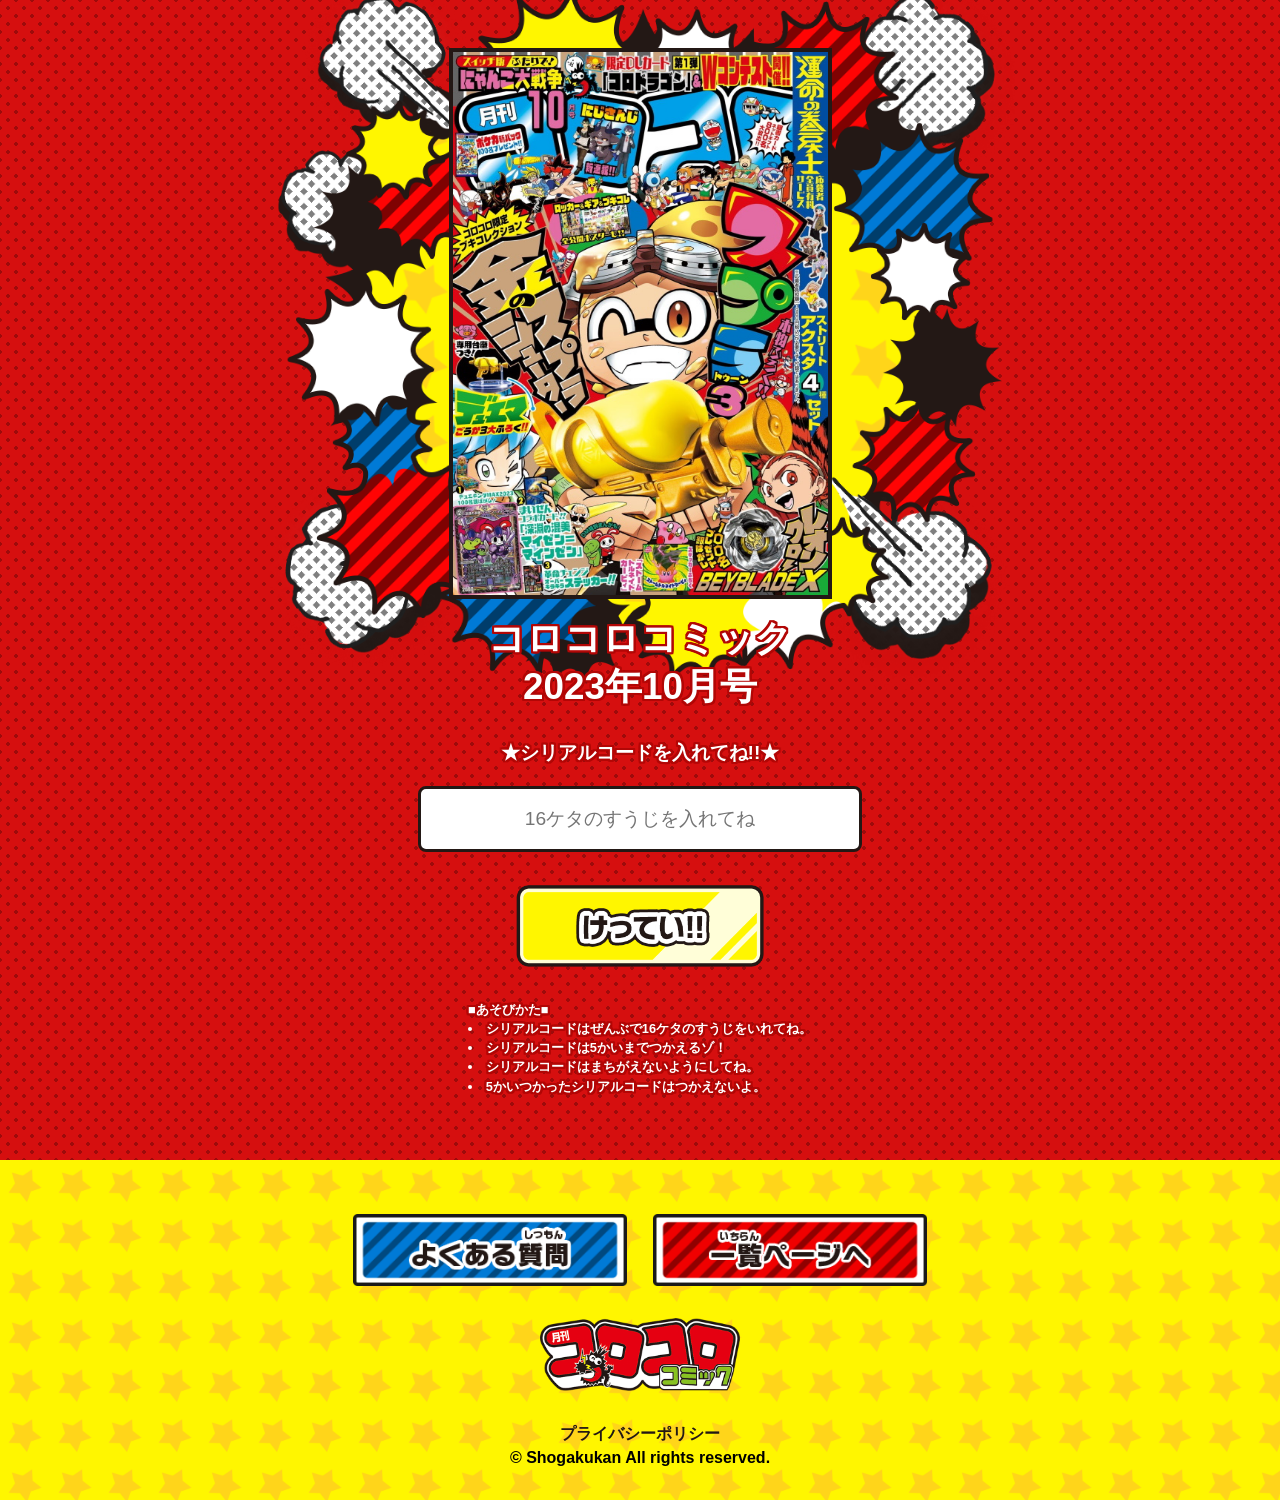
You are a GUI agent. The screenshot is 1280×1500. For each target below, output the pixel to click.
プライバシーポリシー (640, 1433)
